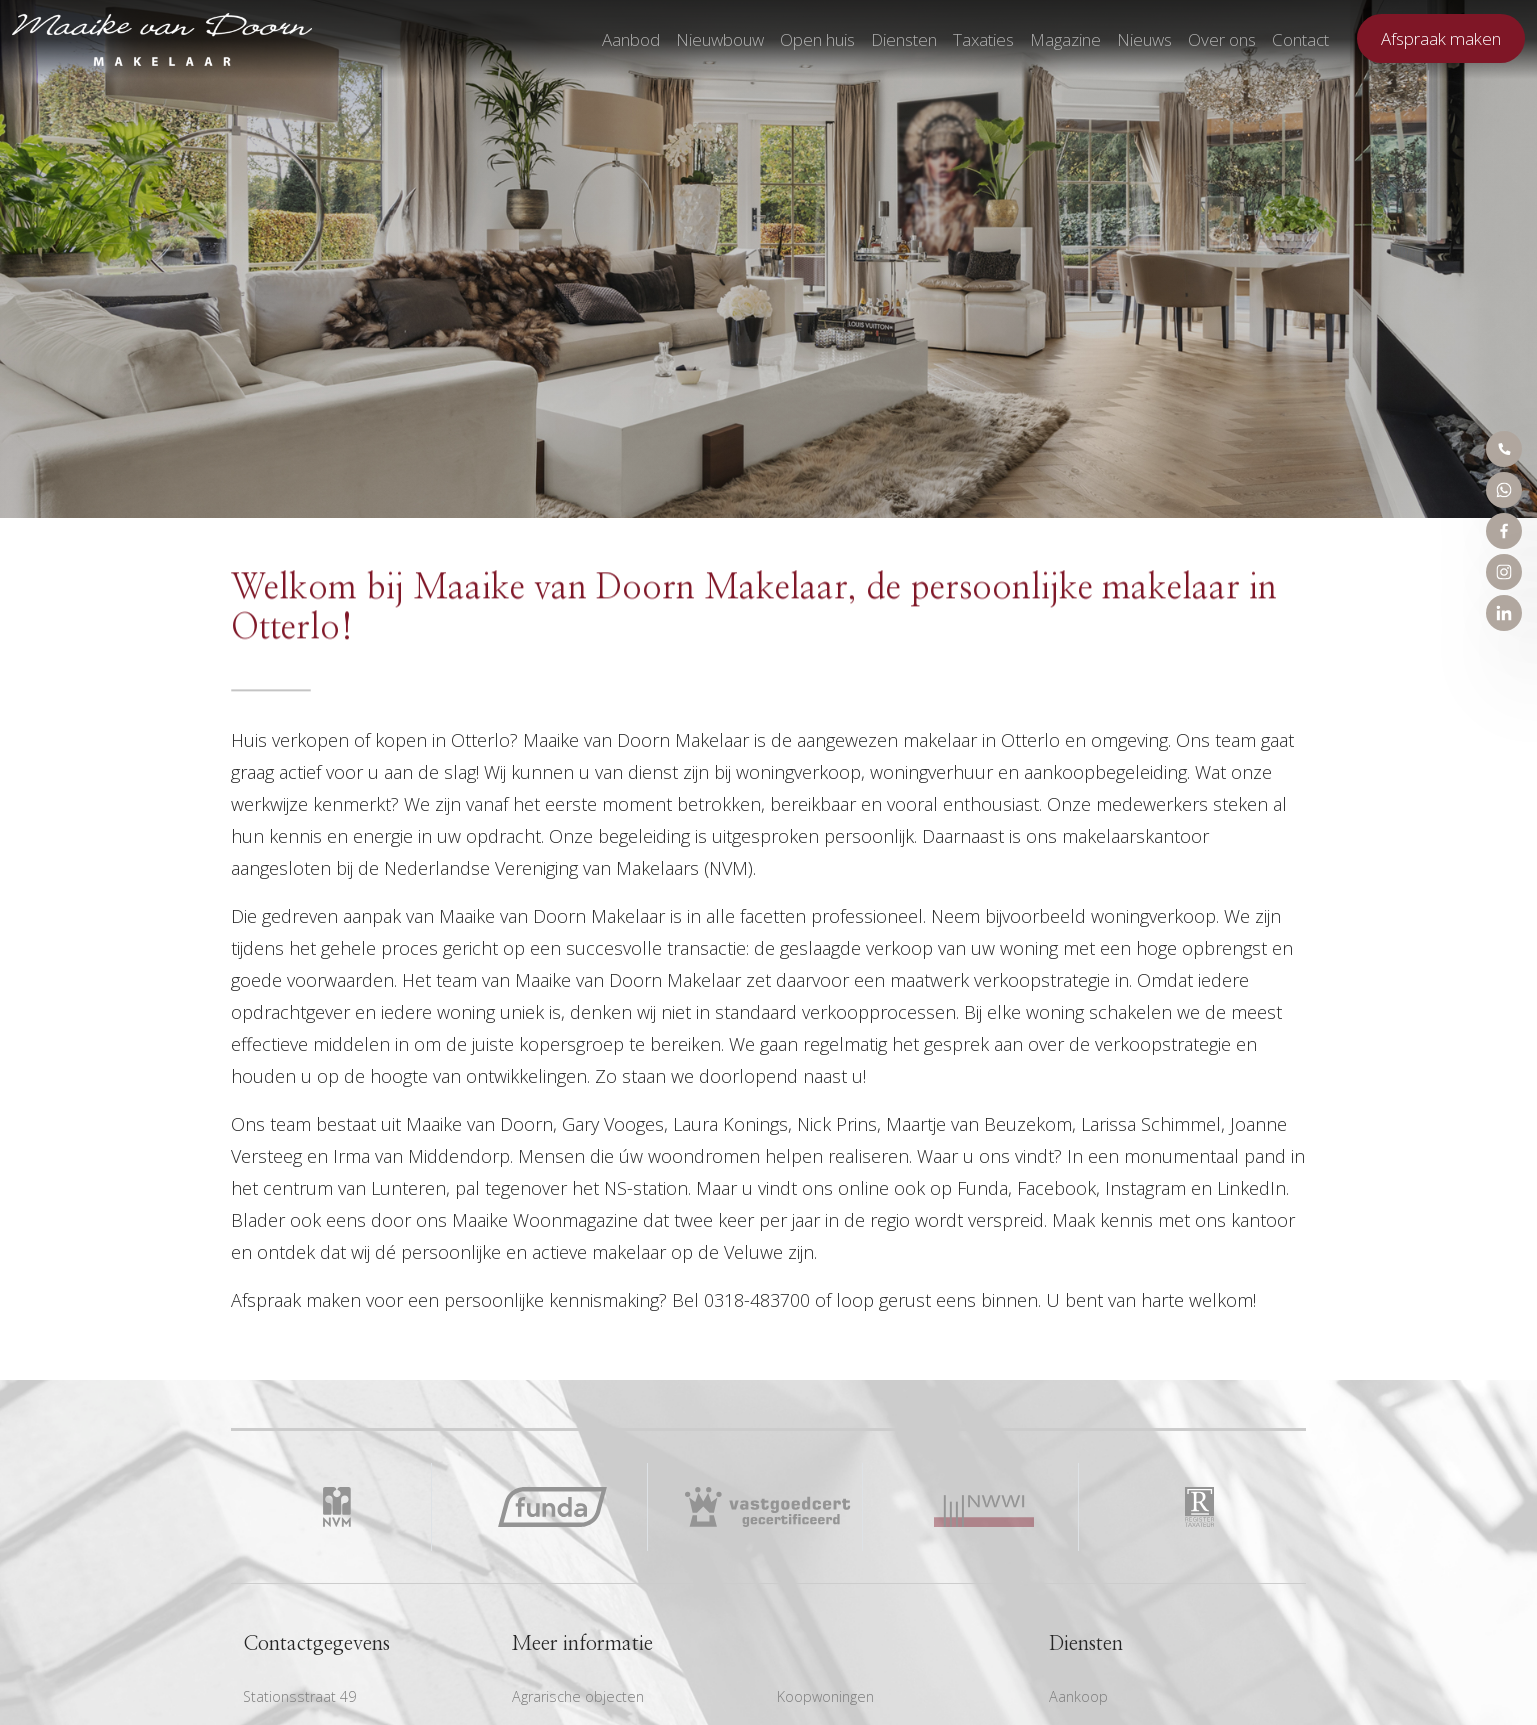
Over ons (1222, 39)
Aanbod (631, 39)
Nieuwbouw (720, 39)
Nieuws (1144, 39)
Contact (1300, 39)
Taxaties (983, 39)
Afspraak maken (1441, 38)
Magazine (1065, 39)
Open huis (817, 39)
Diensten (904, 39)
